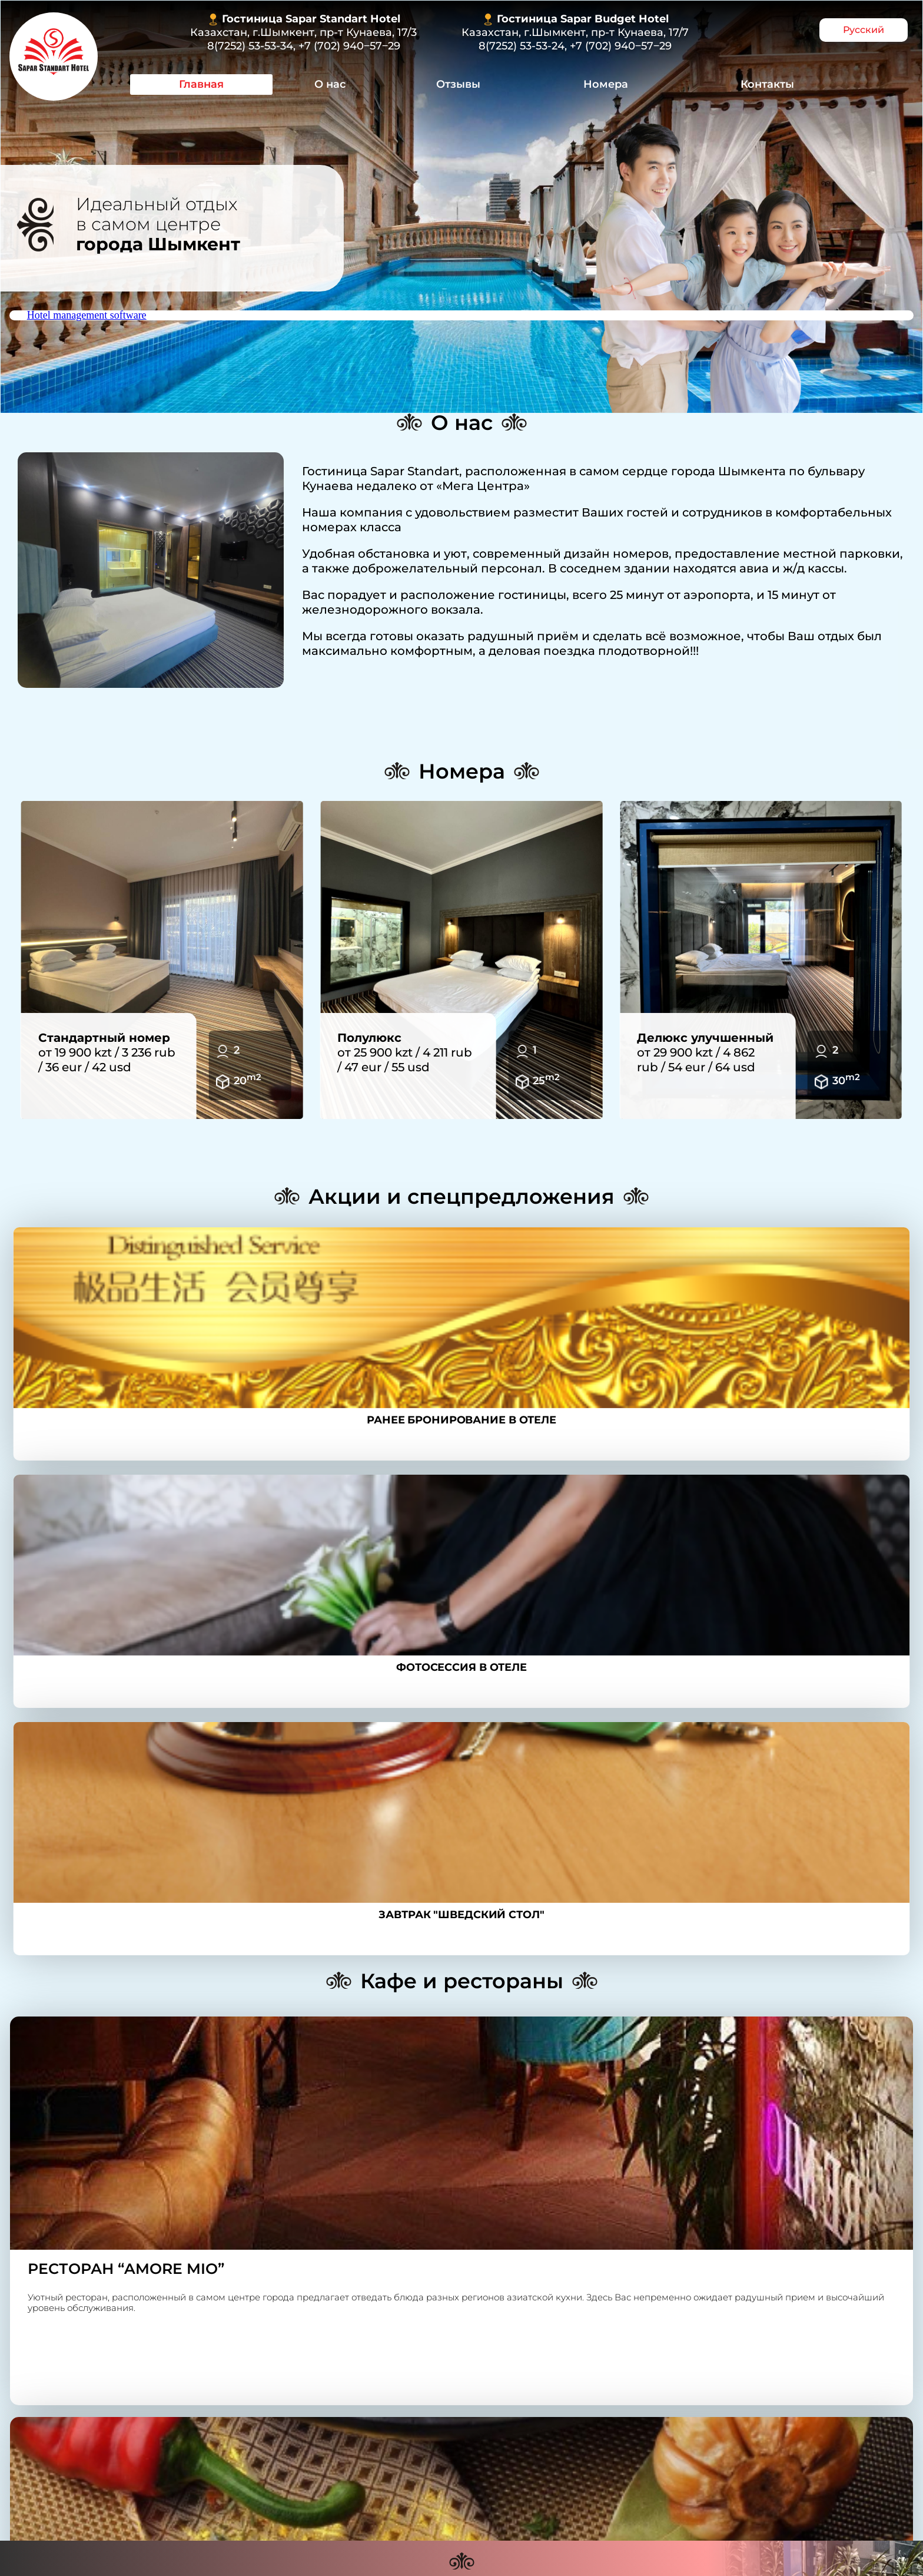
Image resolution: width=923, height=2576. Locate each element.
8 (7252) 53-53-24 (359, 2393)
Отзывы (458, 84)
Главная (201, 84)
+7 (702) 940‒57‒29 (349, 45)
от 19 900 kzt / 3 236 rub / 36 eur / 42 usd (106, 1052)
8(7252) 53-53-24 (522, 45)
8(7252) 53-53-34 (250, 45)
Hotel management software (87, 315)
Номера (605, 84)
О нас (330, 84)
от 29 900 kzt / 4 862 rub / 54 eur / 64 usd (705, 1052)
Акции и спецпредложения (461, 1196)
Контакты (767, 84)
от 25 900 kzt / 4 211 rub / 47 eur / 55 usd (404, 1052)
